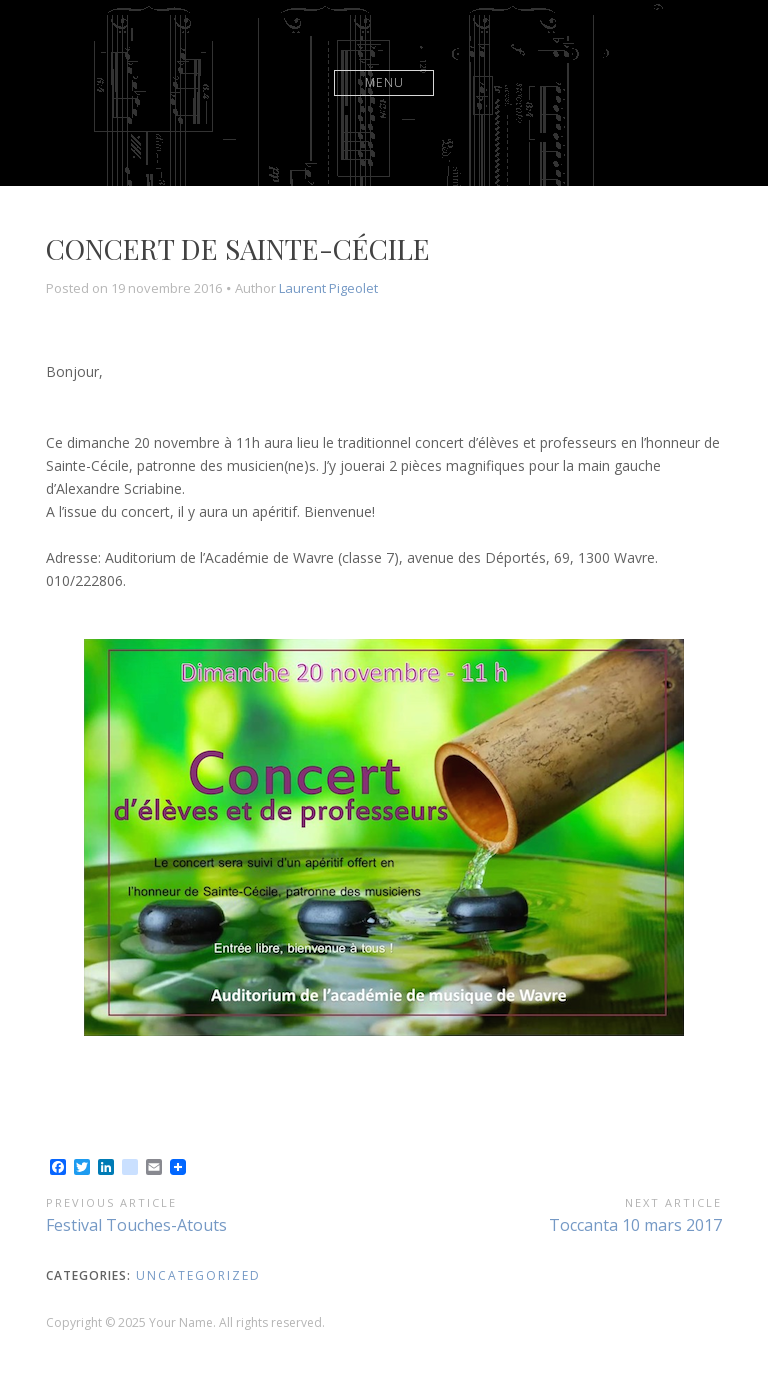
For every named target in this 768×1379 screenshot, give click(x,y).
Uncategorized (198, 1275)
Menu (384, 82)
